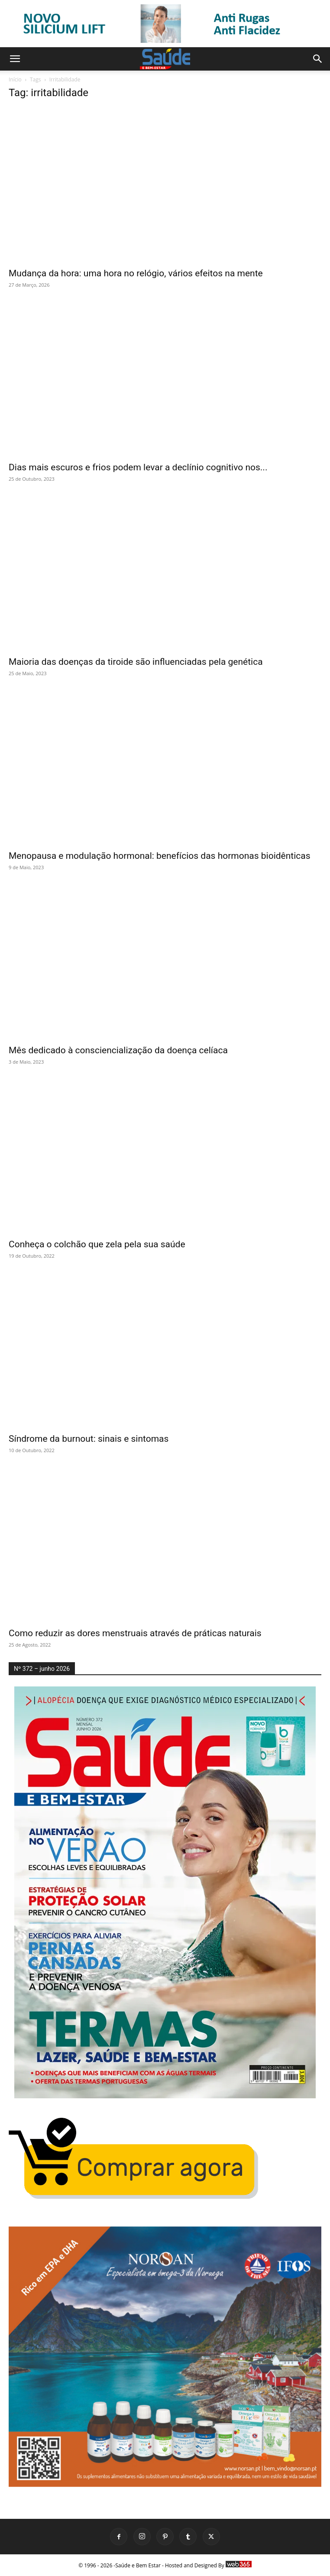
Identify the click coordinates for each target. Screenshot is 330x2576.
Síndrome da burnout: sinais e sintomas (88, 1439)
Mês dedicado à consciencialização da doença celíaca (118, 1050)
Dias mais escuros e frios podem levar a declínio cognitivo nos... (138, 467)
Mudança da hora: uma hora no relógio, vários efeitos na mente (136, 273)
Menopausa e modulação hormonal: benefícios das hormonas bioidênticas (160, 856)
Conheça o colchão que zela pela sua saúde (97, 1244)
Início (15, 79)
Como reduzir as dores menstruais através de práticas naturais (135, 1633)
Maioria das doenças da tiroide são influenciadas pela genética (136, 662)
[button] (15, 59)
